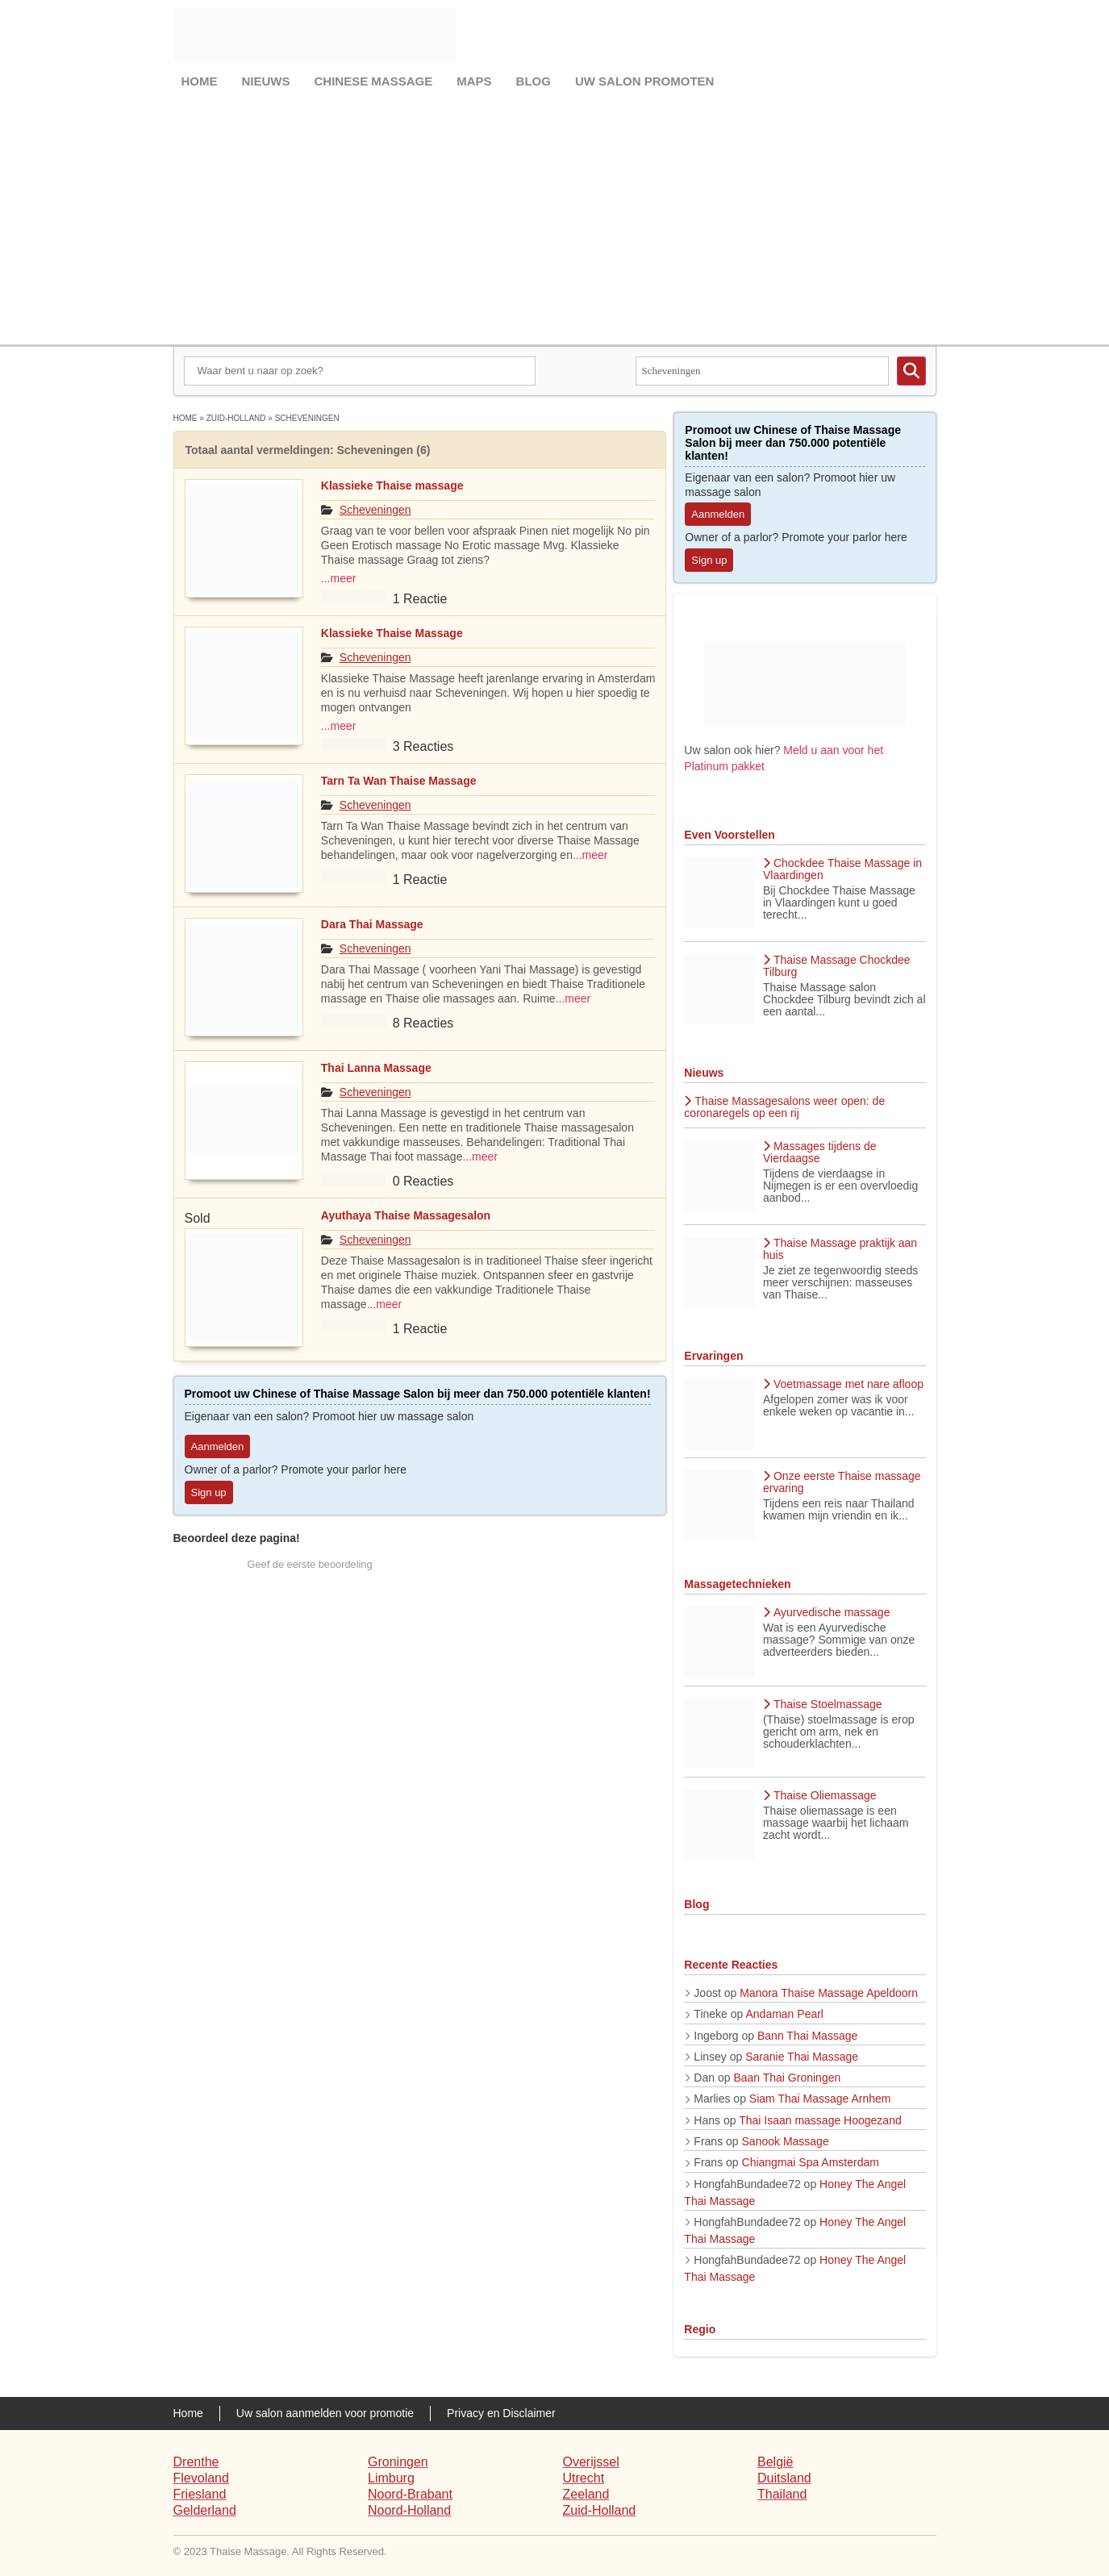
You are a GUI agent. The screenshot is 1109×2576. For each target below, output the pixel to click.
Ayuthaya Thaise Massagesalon (405, 1215)
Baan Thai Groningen (786, 2077)
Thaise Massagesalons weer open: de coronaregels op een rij (784, 1106)
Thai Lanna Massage (376, 1067)
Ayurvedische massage (826, 1612)
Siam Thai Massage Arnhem (820, 2098)
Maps (474, 81)
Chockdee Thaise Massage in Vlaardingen (842, 869)
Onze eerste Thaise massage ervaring (842, 1481)
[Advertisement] (554, 216)
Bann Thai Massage (807, 2035)
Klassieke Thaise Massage (392, 633)
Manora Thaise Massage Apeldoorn (829, 1992)
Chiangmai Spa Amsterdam (810, 2162)
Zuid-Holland (236, 418)
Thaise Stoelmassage (822, 1704)
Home (199, 81)
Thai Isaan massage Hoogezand (820, 2120)
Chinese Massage (374, 81)
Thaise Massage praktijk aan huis (840, 1248)
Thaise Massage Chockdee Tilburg (837, 965)
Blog (533, 81)
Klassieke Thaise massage (392, 485)
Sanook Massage (785, 2141)
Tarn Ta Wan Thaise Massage (399, 780)
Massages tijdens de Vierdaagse (820, 1152)
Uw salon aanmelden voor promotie (325, 2413)
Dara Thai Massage (372, 924)
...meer (338, 578)
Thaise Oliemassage (820, 1795)
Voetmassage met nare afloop (843, 1384)
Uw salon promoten (645, 81)
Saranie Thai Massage (801, 2056)
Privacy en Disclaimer (501, 2413)
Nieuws (266, 81)
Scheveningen (375, 509)
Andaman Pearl (784, 2013)
